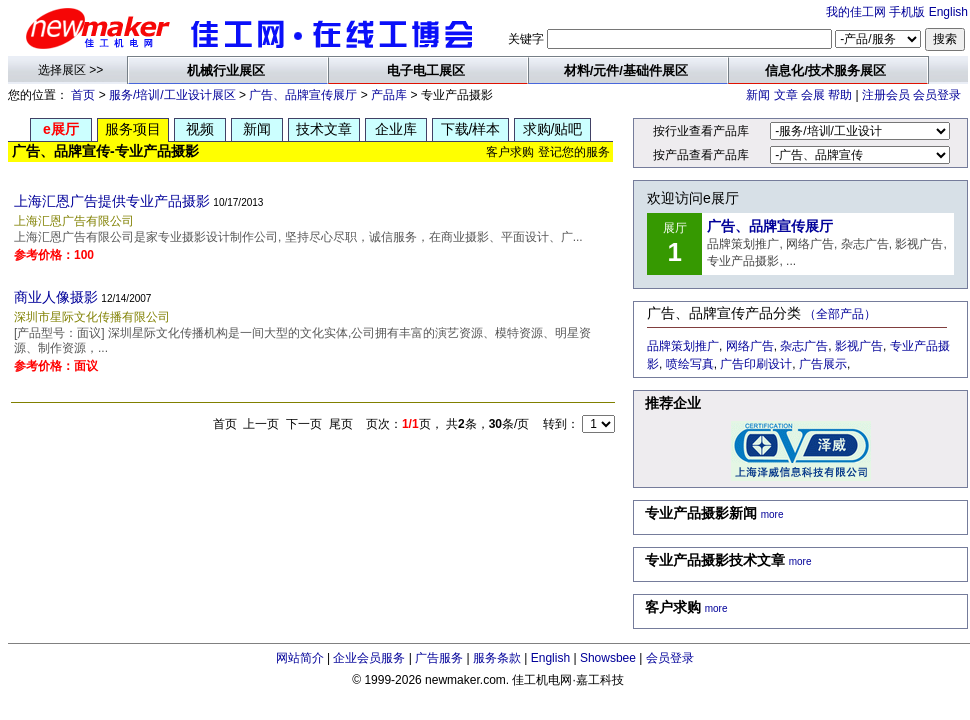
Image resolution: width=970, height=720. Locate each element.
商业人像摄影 (56, 297)
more (772, 514)
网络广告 (750, 346)
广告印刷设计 (756, 364)
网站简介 (300, 658)
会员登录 (937, 95)
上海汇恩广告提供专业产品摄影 (112, 201)
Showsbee (608, 658)
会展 (813, 95)
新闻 (758, 95)
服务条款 (497, 658)
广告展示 (823, 364)
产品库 (389, 95)
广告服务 (439, 658)
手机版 (907, 12)
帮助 (840, 95)
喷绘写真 (690, 364)
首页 (83, 95)
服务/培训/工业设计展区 (172, 95)
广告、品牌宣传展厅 (303, 95)
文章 (786, 95)
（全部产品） (840, 314)
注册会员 (886, 95)
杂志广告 (804, 346)
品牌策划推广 (683, 346)
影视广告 (859, 346)
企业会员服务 (369, 658)
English (948, 12)
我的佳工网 (856, 12)
